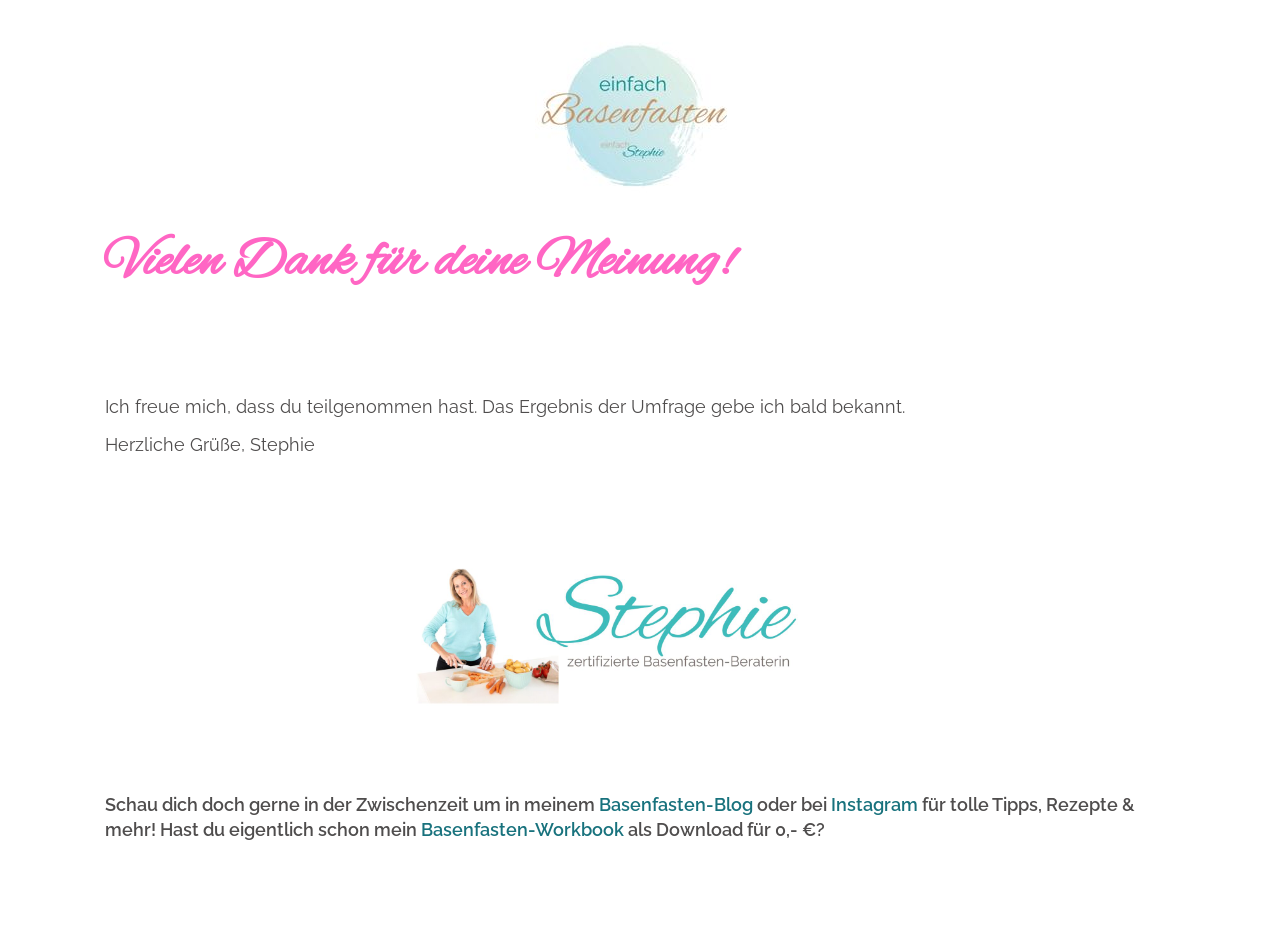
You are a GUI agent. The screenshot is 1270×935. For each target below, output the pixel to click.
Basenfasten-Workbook (522, 829)
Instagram (874, 804)
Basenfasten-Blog (676, 804)
